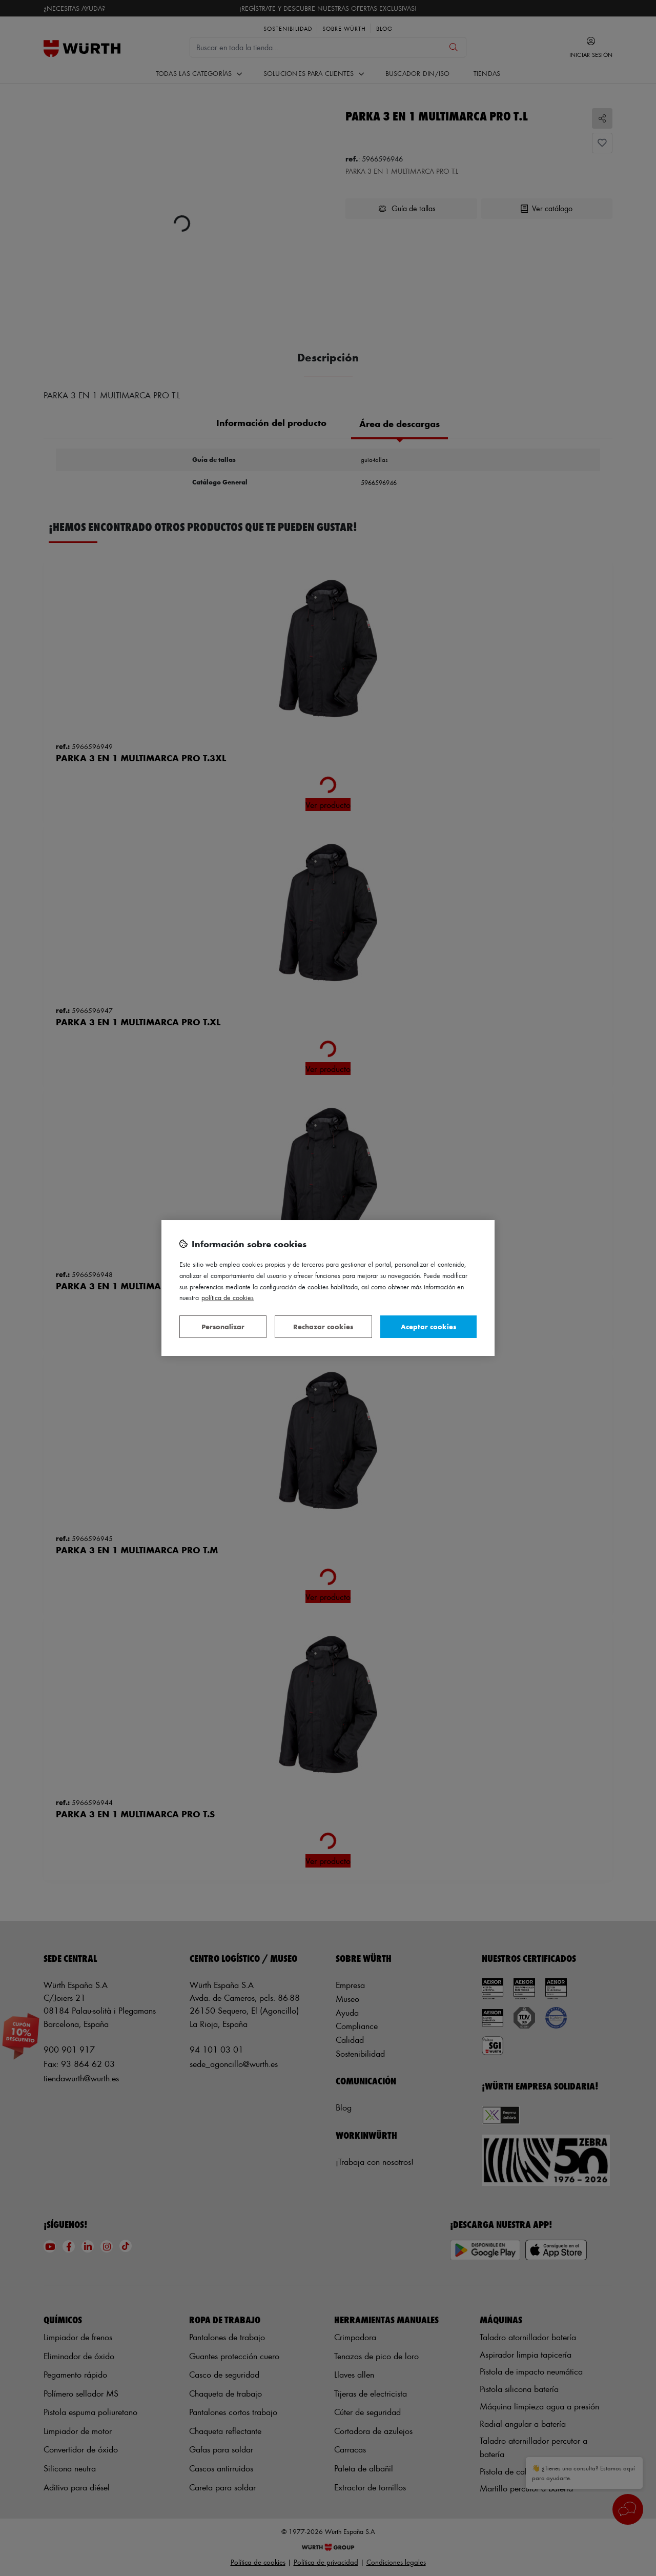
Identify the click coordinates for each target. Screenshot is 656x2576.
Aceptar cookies (428, 1326)
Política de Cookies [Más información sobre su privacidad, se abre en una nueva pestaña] (227, 1297)
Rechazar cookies (323, 1326)
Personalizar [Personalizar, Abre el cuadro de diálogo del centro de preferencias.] (222, 1326)
